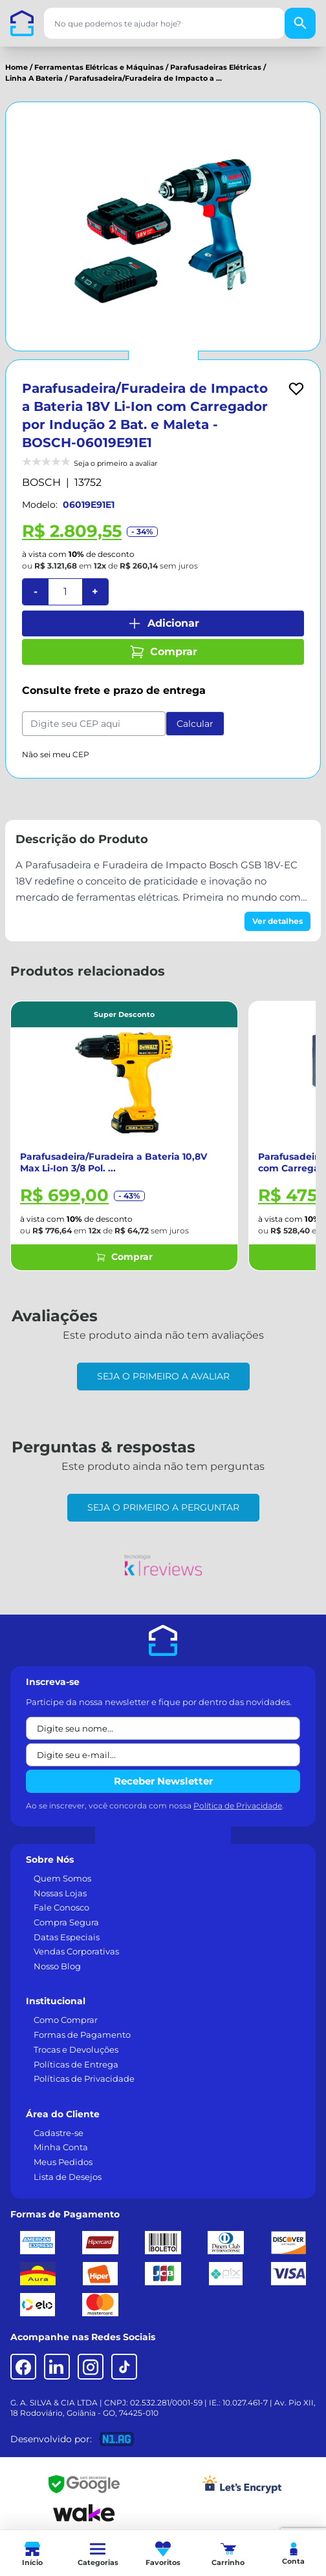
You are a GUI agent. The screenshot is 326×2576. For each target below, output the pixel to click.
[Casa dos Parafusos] (22, 23)
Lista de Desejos (68, 2177)
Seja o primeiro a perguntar (163, 1507)
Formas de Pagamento (82, 2034)
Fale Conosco (61, 1907)
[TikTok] (124, 2367)
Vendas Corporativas (76, 1951)
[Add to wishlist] (296, 389)
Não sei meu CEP (55, 754)
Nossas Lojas (60, 1893)
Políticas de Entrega (76, 2064)
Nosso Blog (57, 1966)
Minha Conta (61, 2147)
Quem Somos (62, 1878)
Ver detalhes (277, 921)
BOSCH (41, 482)
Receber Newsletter (163, 1781)
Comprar (163, 652)
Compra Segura (66, 1922)
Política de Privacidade (237, 1805)
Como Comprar (66, 2020)
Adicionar (163, 623)
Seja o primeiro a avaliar (163, 1376)
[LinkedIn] (57, 2367)
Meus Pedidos (63, 2162)
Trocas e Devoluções (76, 2049)
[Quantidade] (65, 592)
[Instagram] (90, 2367)
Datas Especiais (67, 1937)
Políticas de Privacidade (84, 2078)
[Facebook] (23, 2367)
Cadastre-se (58, 2133)
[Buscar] (300, 23)
